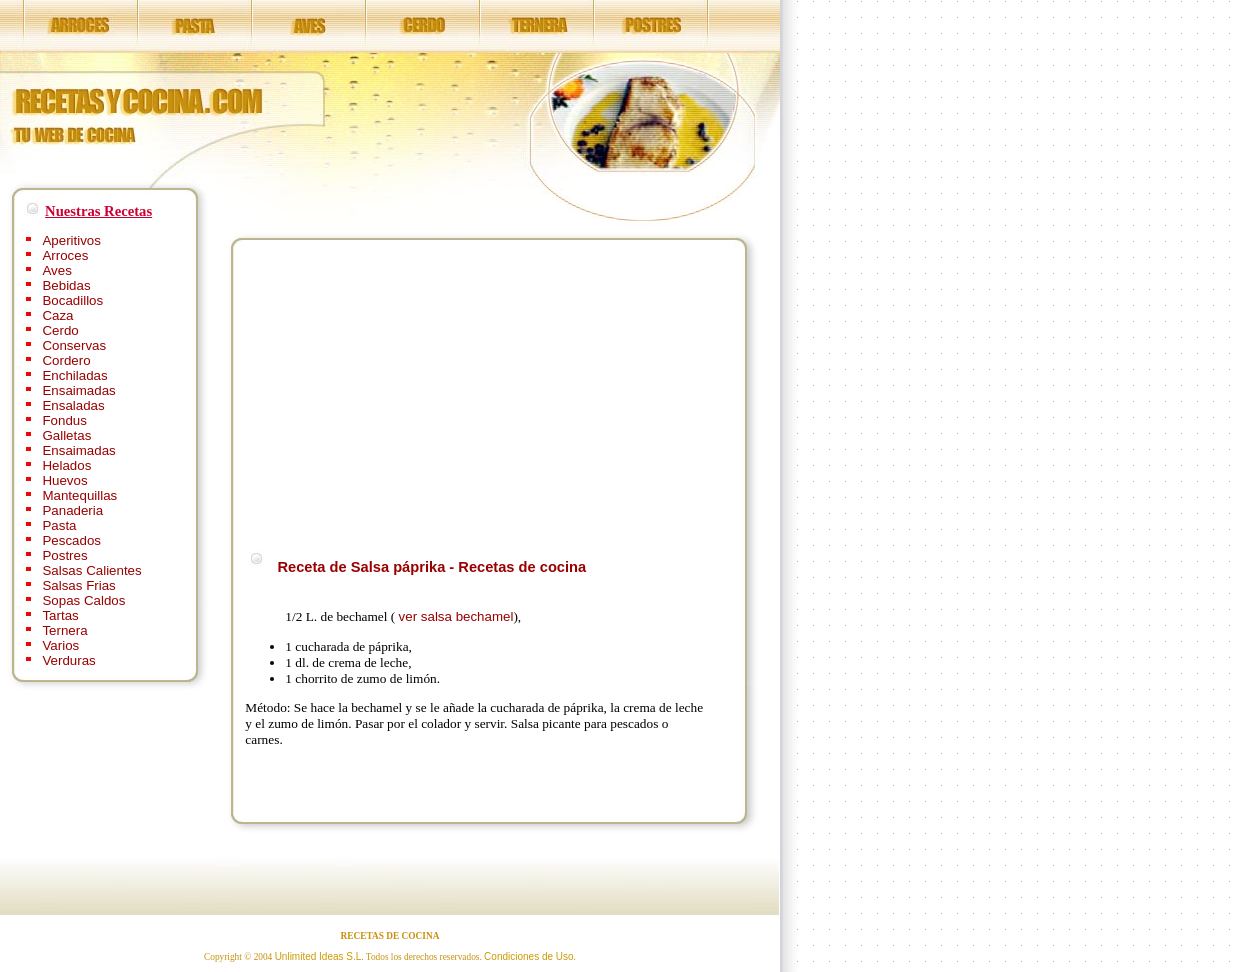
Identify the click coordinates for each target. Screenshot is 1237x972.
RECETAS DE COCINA (390, 936)
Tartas (60, 615)
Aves (56, 270)
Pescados (71, 540)
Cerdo (60, 330)
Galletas (66, 435)
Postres (64, 555)
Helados (66, 465)
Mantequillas (79, 495)
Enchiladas (74, 375)
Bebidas (66, 285)
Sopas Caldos (83, 600)
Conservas (74, 345)
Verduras (68, 660)
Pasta (59, 525)
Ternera (64, 630)
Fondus (64, 420)
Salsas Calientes (91, 570)
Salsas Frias (78, 585)
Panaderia (72, 510)
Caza (57, 315)
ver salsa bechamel (456, 616)
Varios (60, 645)
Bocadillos (72, 300)
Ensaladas (73, 405)
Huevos (64, 480)
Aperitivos (71, 240)
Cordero (66, 360)
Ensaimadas (78, 390)
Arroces (65, 255)
